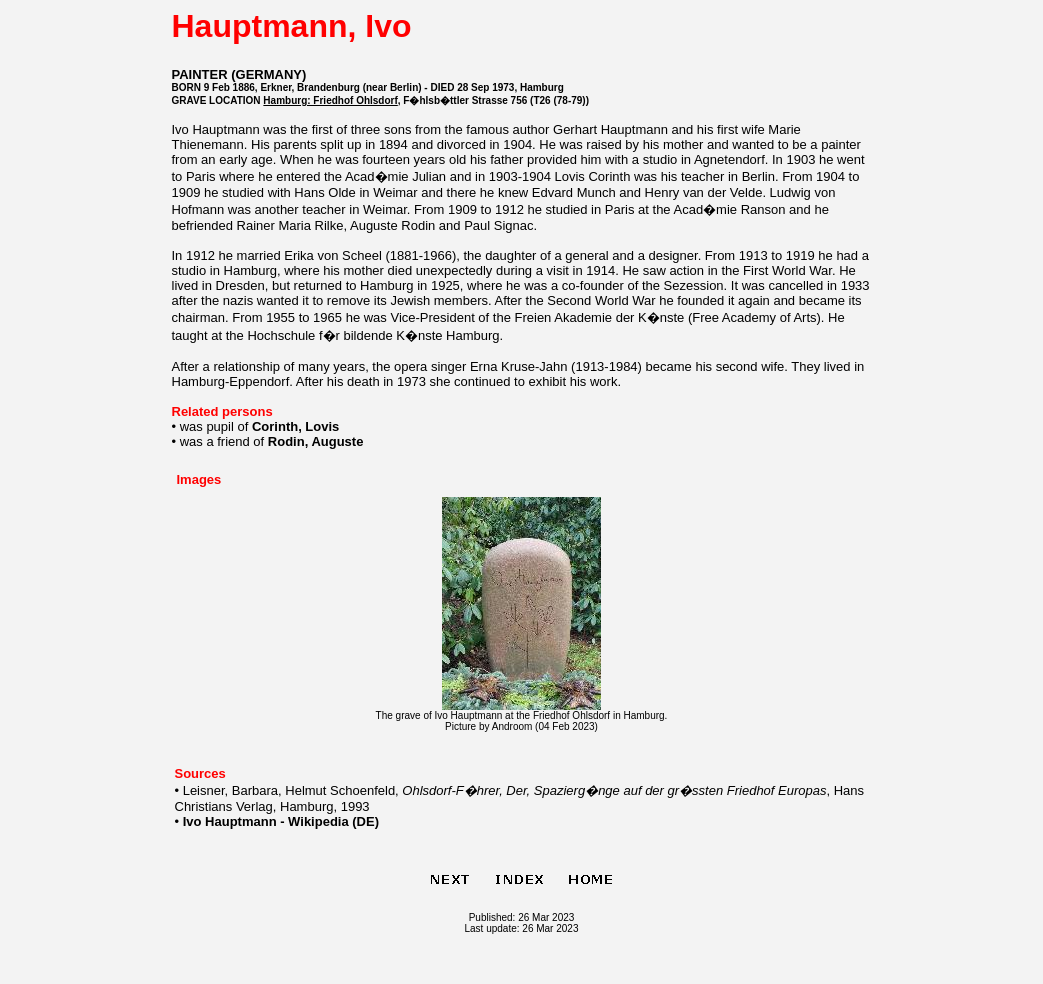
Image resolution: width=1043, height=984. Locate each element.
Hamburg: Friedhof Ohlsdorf (330, 100)
